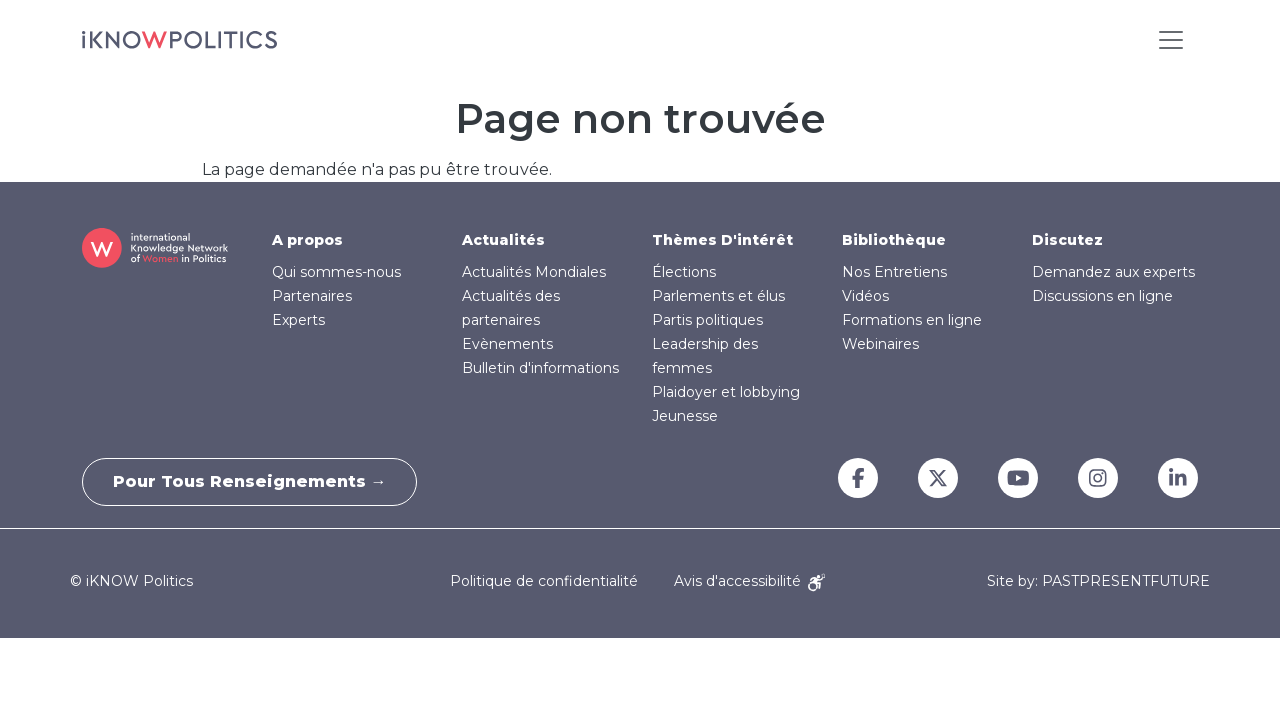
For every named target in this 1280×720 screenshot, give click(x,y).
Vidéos (865, 296)
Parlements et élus (718, 296)
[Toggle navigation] (1171, 40)
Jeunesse (685, 416)
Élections (684, 272)
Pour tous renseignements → (250, 481)
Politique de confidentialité (544, 581)
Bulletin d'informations (540, 368)
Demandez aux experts (1113, 272)
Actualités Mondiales (534, 272)
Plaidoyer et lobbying (726, 392)
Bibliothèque (894, 240)
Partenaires (312, 296)
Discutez (1067, 240)
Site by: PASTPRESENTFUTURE (1098, 581)
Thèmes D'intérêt (722, 240)
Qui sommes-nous (336, 272)
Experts (298, 320)
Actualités (503, 240)
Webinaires (880, 344)
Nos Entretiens (894, 272)
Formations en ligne (912, 320)
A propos (307, 240)
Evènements (507, 344)
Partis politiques (707, 320)
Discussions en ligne (1102, 296)
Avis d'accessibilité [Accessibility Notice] (749, 581)
